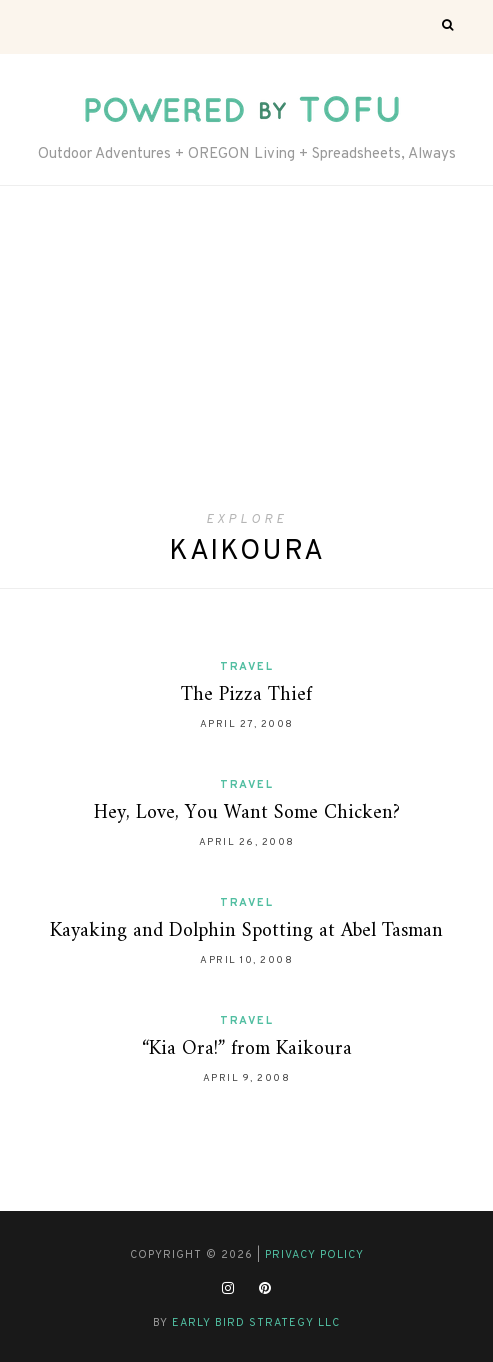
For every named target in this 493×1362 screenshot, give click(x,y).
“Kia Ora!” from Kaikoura (247, 1049)
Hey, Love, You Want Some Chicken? (247, 813)
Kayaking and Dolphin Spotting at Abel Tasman (246, 931)
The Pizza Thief (246, 695)
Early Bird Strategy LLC (256, 1323)
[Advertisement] (246, 362)
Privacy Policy (314, 1255)
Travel (246, 667)
